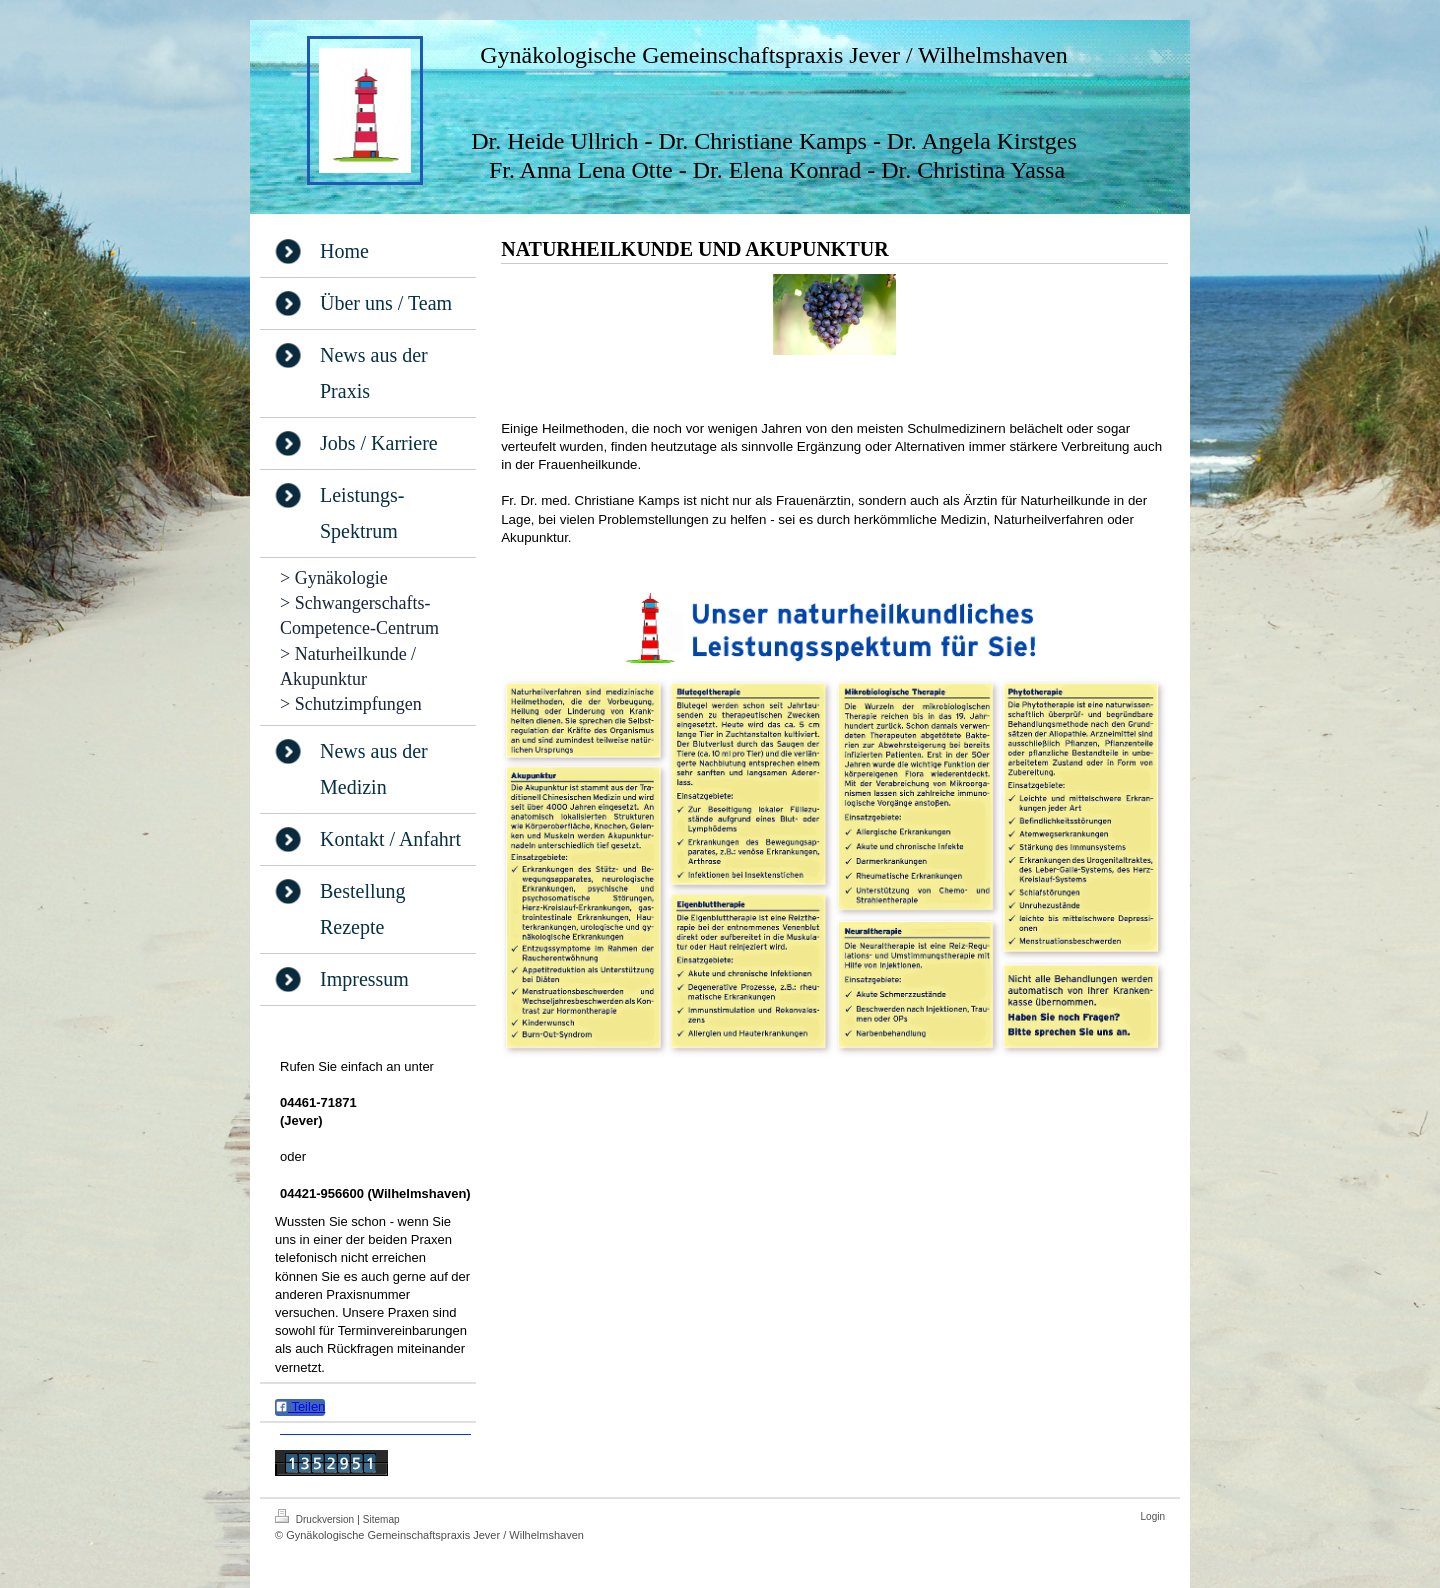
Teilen (300, 1406)
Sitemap (381, 1519)
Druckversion (316, 1517)
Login (1153, 1516)
